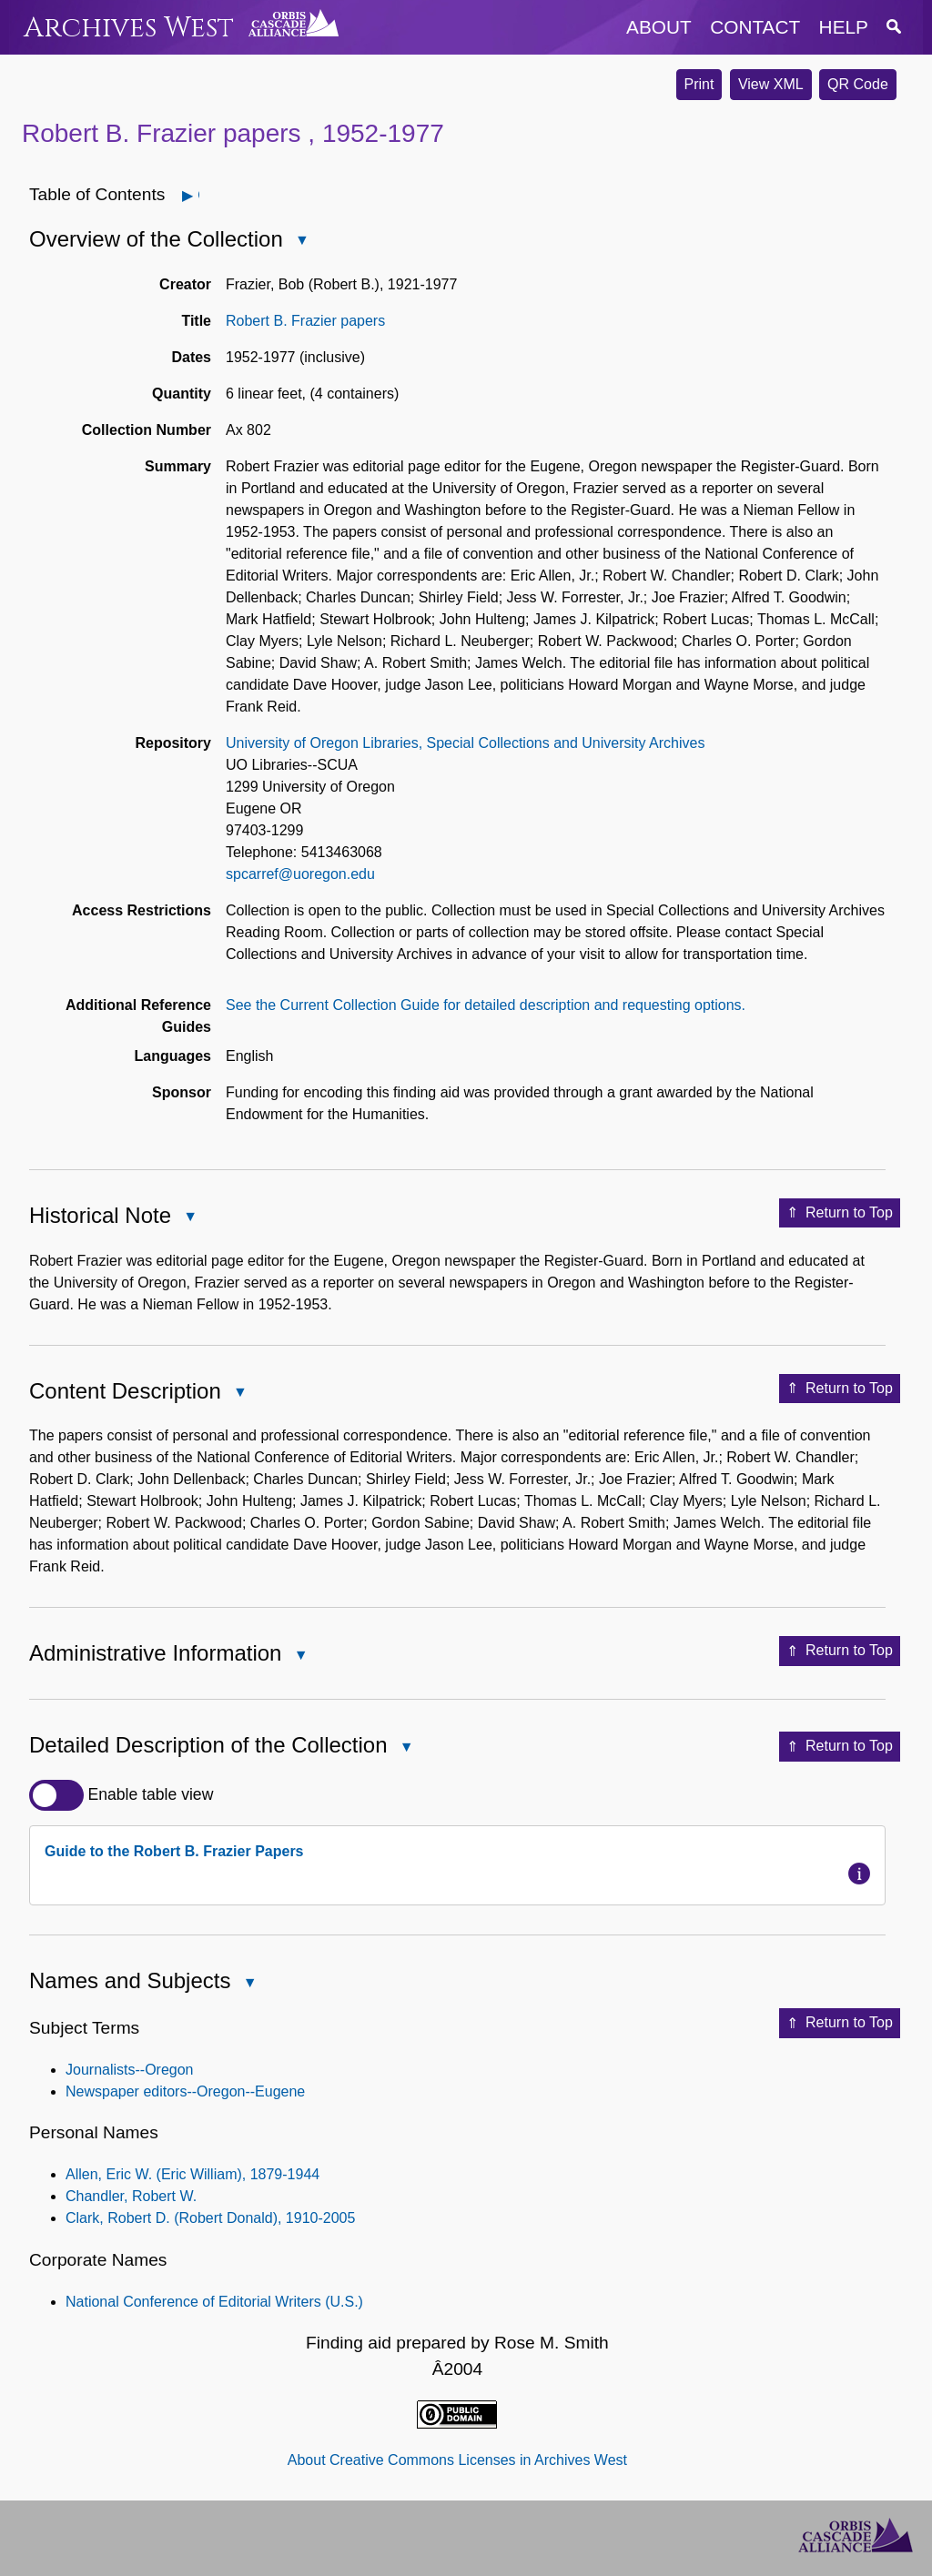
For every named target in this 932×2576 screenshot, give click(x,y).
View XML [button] (771, 84)
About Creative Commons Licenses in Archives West (457, 2460)
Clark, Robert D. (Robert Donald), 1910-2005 (210, 2218)
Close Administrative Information (299, 1656)
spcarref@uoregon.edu (300, 874)
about (659, 26)
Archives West (129, 27)
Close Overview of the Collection (301, 241)
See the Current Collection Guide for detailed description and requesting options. (485, 1005)
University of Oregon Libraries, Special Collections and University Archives (465, 743)
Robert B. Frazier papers (305, 320)
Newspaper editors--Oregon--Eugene (185, 2091)
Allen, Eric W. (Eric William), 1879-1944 (192, 2174)
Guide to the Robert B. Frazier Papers (174, 1851)
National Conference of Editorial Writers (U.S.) (214, 2301)
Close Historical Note (189, 1217)
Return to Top (839, 1213)
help (843, 26)
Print (699, 84)
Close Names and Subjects (248, 1984)
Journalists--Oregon (130, 2069)
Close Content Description (239, 1393)
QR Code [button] (857, 84)
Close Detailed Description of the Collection (406, 1748)
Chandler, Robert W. (131, 2196)
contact (755, 26)
